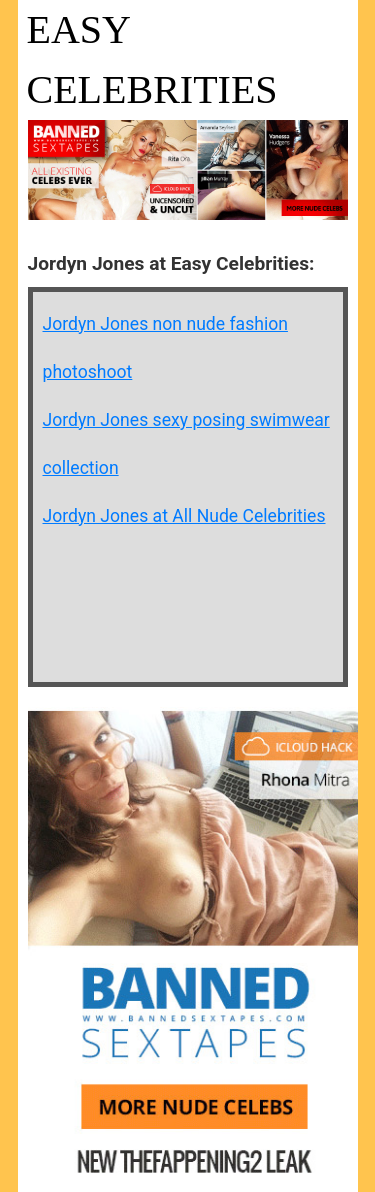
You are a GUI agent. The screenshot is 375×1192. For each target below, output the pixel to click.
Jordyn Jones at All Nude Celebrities (184, 516)
